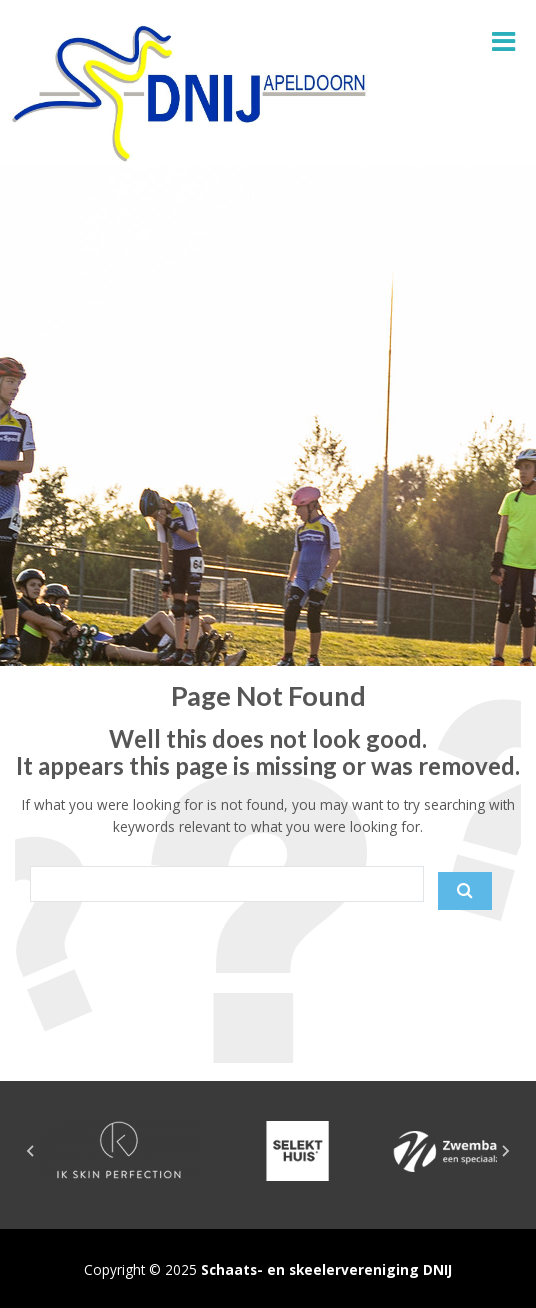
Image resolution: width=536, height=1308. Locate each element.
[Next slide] (505, 1151)
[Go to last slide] (31, 1151)
